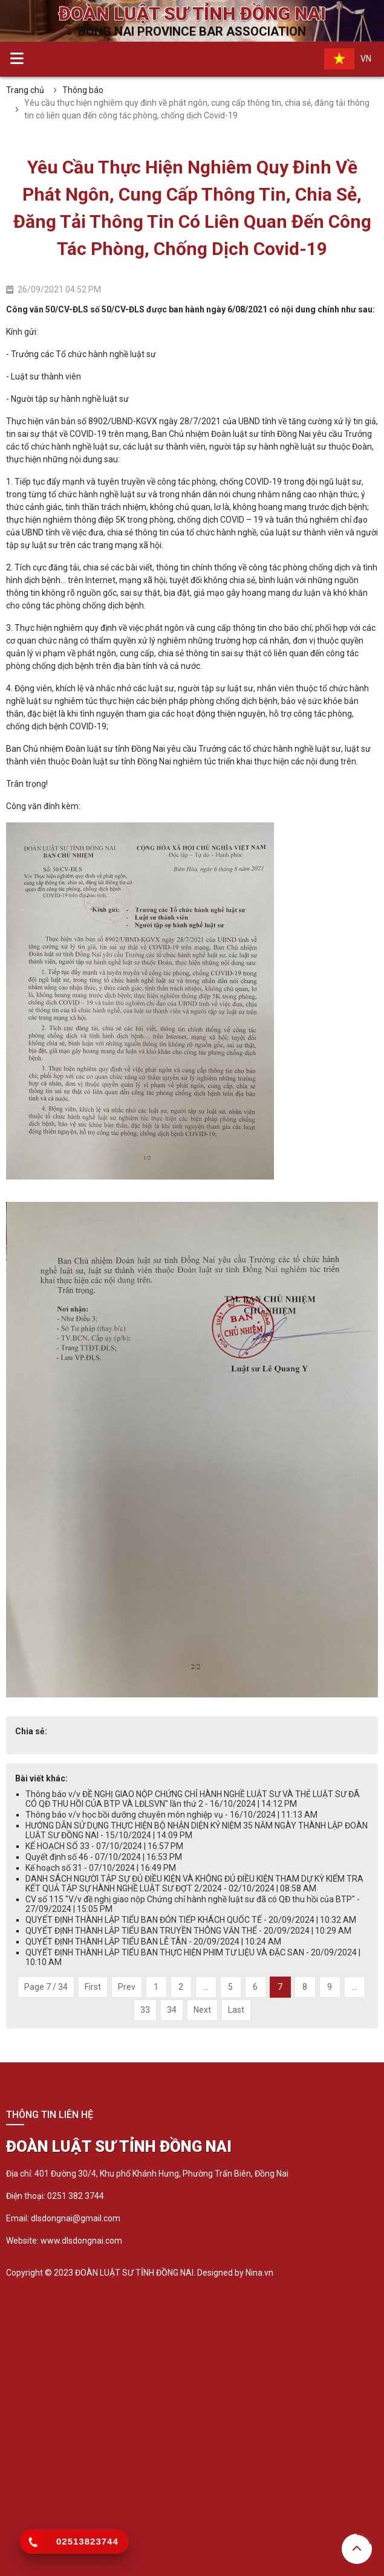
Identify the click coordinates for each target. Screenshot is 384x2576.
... (206, 1987)
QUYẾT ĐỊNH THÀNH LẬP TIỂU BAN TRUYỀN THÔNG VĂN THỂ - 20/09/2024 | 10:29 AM (188, 1930)
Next (202, 2010)
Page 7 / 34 (46, 1987)
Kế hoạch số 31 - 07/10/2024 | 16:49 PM (100, 1868)
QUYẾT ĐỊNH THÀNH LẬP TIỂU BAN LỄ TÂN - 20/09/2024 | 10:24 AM (153, 1941)
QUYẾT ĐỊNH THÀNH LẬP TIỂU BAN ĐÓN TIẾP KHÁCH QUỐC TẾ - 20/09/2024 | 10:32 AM (190, 1920)
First (93, 1987)
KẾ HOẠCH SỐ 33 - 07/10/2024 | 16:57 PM (104, 1846)
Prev (126, 1987)
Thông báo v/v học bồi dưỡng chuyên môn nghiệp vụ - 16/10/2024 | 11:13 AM (171, 1814)
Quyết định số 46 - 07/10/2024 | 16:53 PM (103, 1857)
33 (145, 2010)
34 (172, 2010)
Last (236, 2010)
